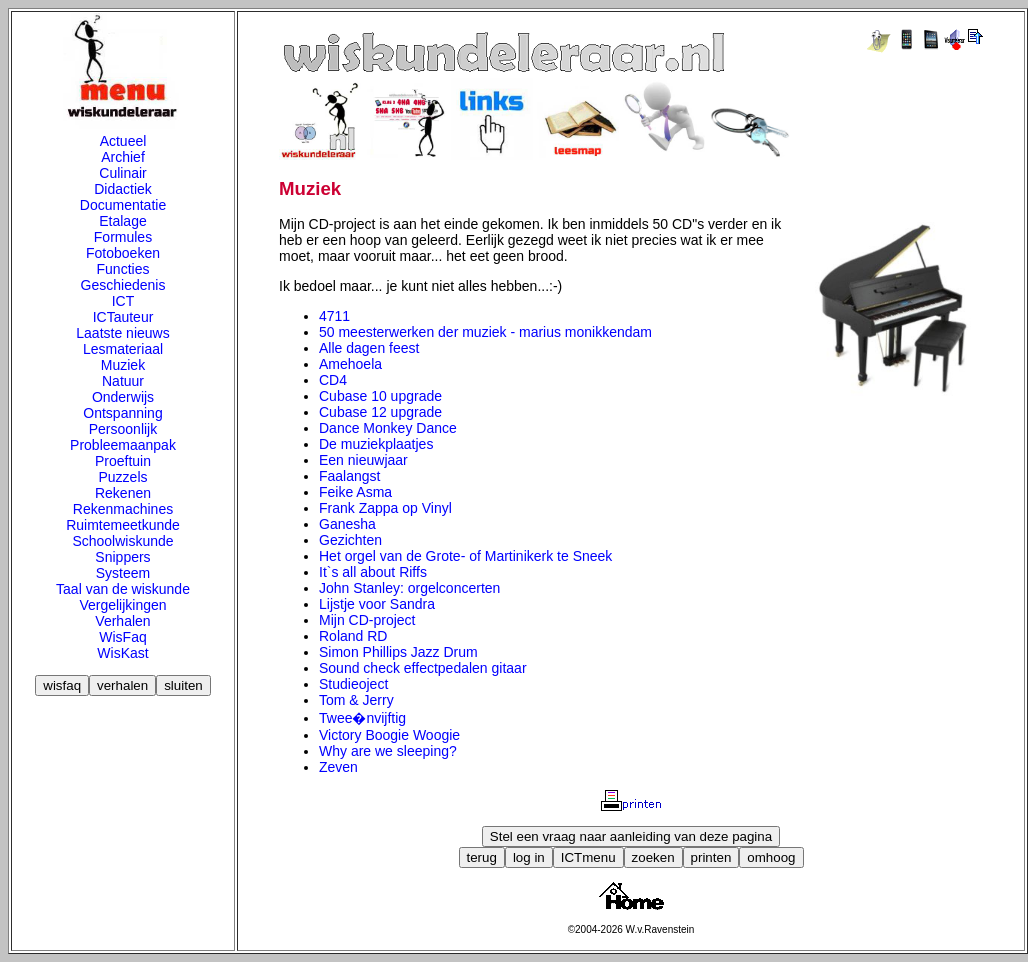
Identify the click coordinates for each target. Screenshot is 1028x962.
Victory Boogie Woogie (389, 735)
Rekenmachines (123, 509)
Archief (123, 157)
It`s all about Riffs (373, 572)
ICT (123, 301)
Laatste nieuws (122, 333)
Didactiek (123, 189)
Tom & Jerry (356, 700)
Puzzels (122, 477)
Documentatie (123, 205)
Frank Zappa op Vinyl (385, 508)
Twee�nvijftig (362, 718)
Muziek (123, 365)
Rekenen (123, 493)
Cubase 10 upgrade (380, 396)
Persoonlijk (123, 429)
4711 (334, 316)
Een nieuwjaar (363, 460)
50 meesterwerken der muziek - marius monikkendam (485, 332)
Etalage (122, 221)
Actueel (123, 141)
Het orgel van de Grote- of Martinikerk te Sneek (465, 556)
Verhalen (122, 621)
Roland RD (353, 636)
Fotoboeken (123, 253)
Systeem (123, 573)
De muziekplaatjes (376, 444)
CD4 (333, 380)
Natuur (123, 381)
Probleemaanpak (123, 445)
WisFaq (122, 637)
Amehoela (350, 364)
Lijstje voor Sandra (377, 604)
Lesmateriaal (123, 349)
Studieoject (353, 684)
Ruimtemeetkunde (123, 525)
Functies (123, 269)
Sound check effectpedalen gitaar (423, 668)
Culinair (122, 173)
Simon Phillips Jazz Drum (398, 652)
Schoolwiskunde (122, 541)
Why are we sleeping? (388, 751)
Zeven (338, 767)
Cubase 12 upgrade (380, 412)
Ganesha (347, 524)
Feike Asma (355, 492)
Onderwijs (123, 397)
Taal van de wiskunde (123, 589)
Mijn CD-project (367, 620)
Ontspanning (122, 413)
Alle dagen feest (369, 348)
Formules (123, 237)
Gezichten (350, 540)
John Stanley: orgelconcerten (409, 588)
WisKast (122, 653)
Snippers (122, 557)
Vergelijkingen (122, 605)
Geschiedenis (123, 285)
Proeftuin (123, 461)
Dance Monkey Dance (388, 428)
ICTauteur (123, 317)
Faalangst (349, 476)
